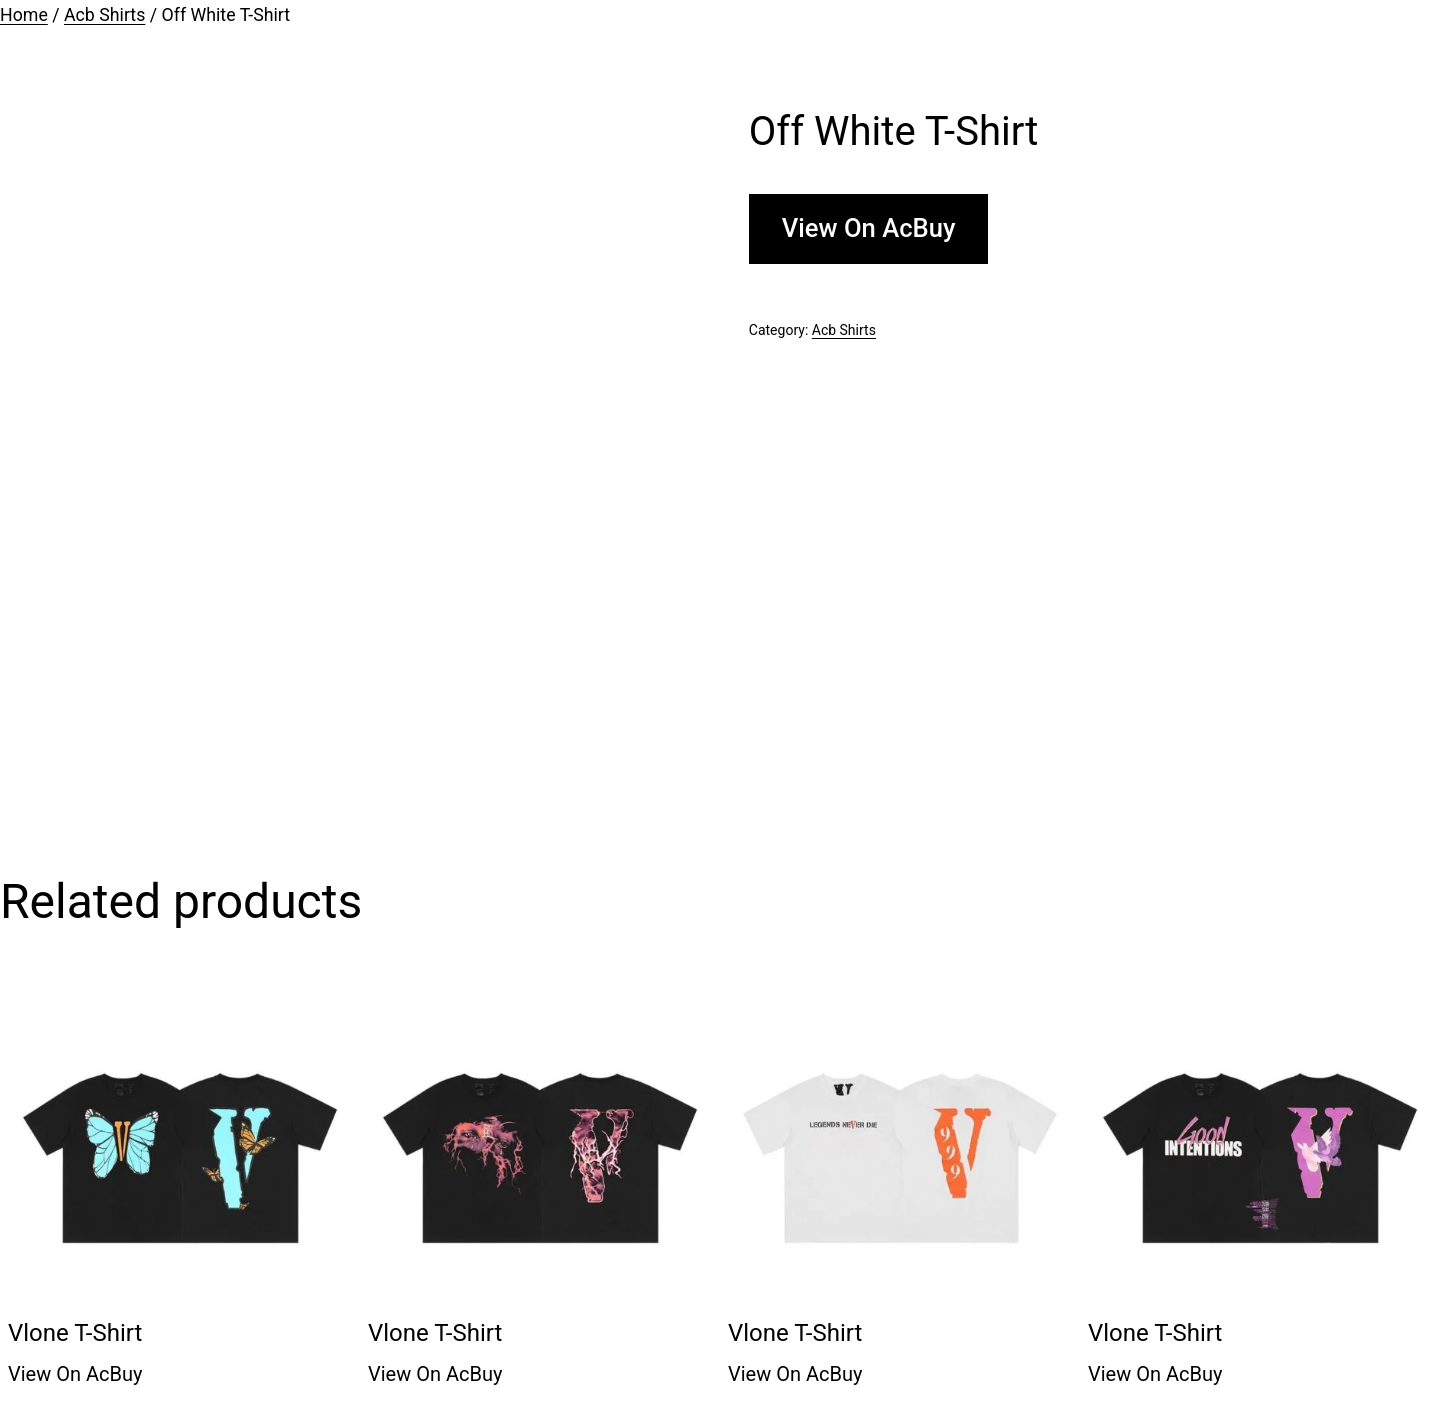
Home (24, 15)
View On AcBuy (869, 228)
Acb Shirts (104, 15)
